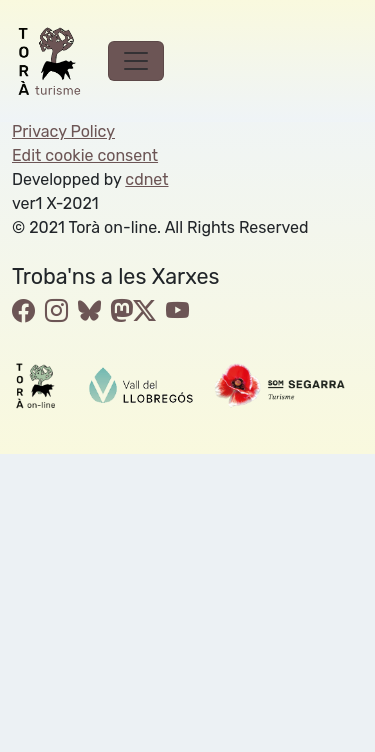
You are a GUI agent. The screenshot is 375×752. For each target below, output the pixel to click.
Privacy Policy (63, 131)
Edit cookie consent (85, 155)
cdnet (146, 179)
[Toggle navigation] (136, 61)
